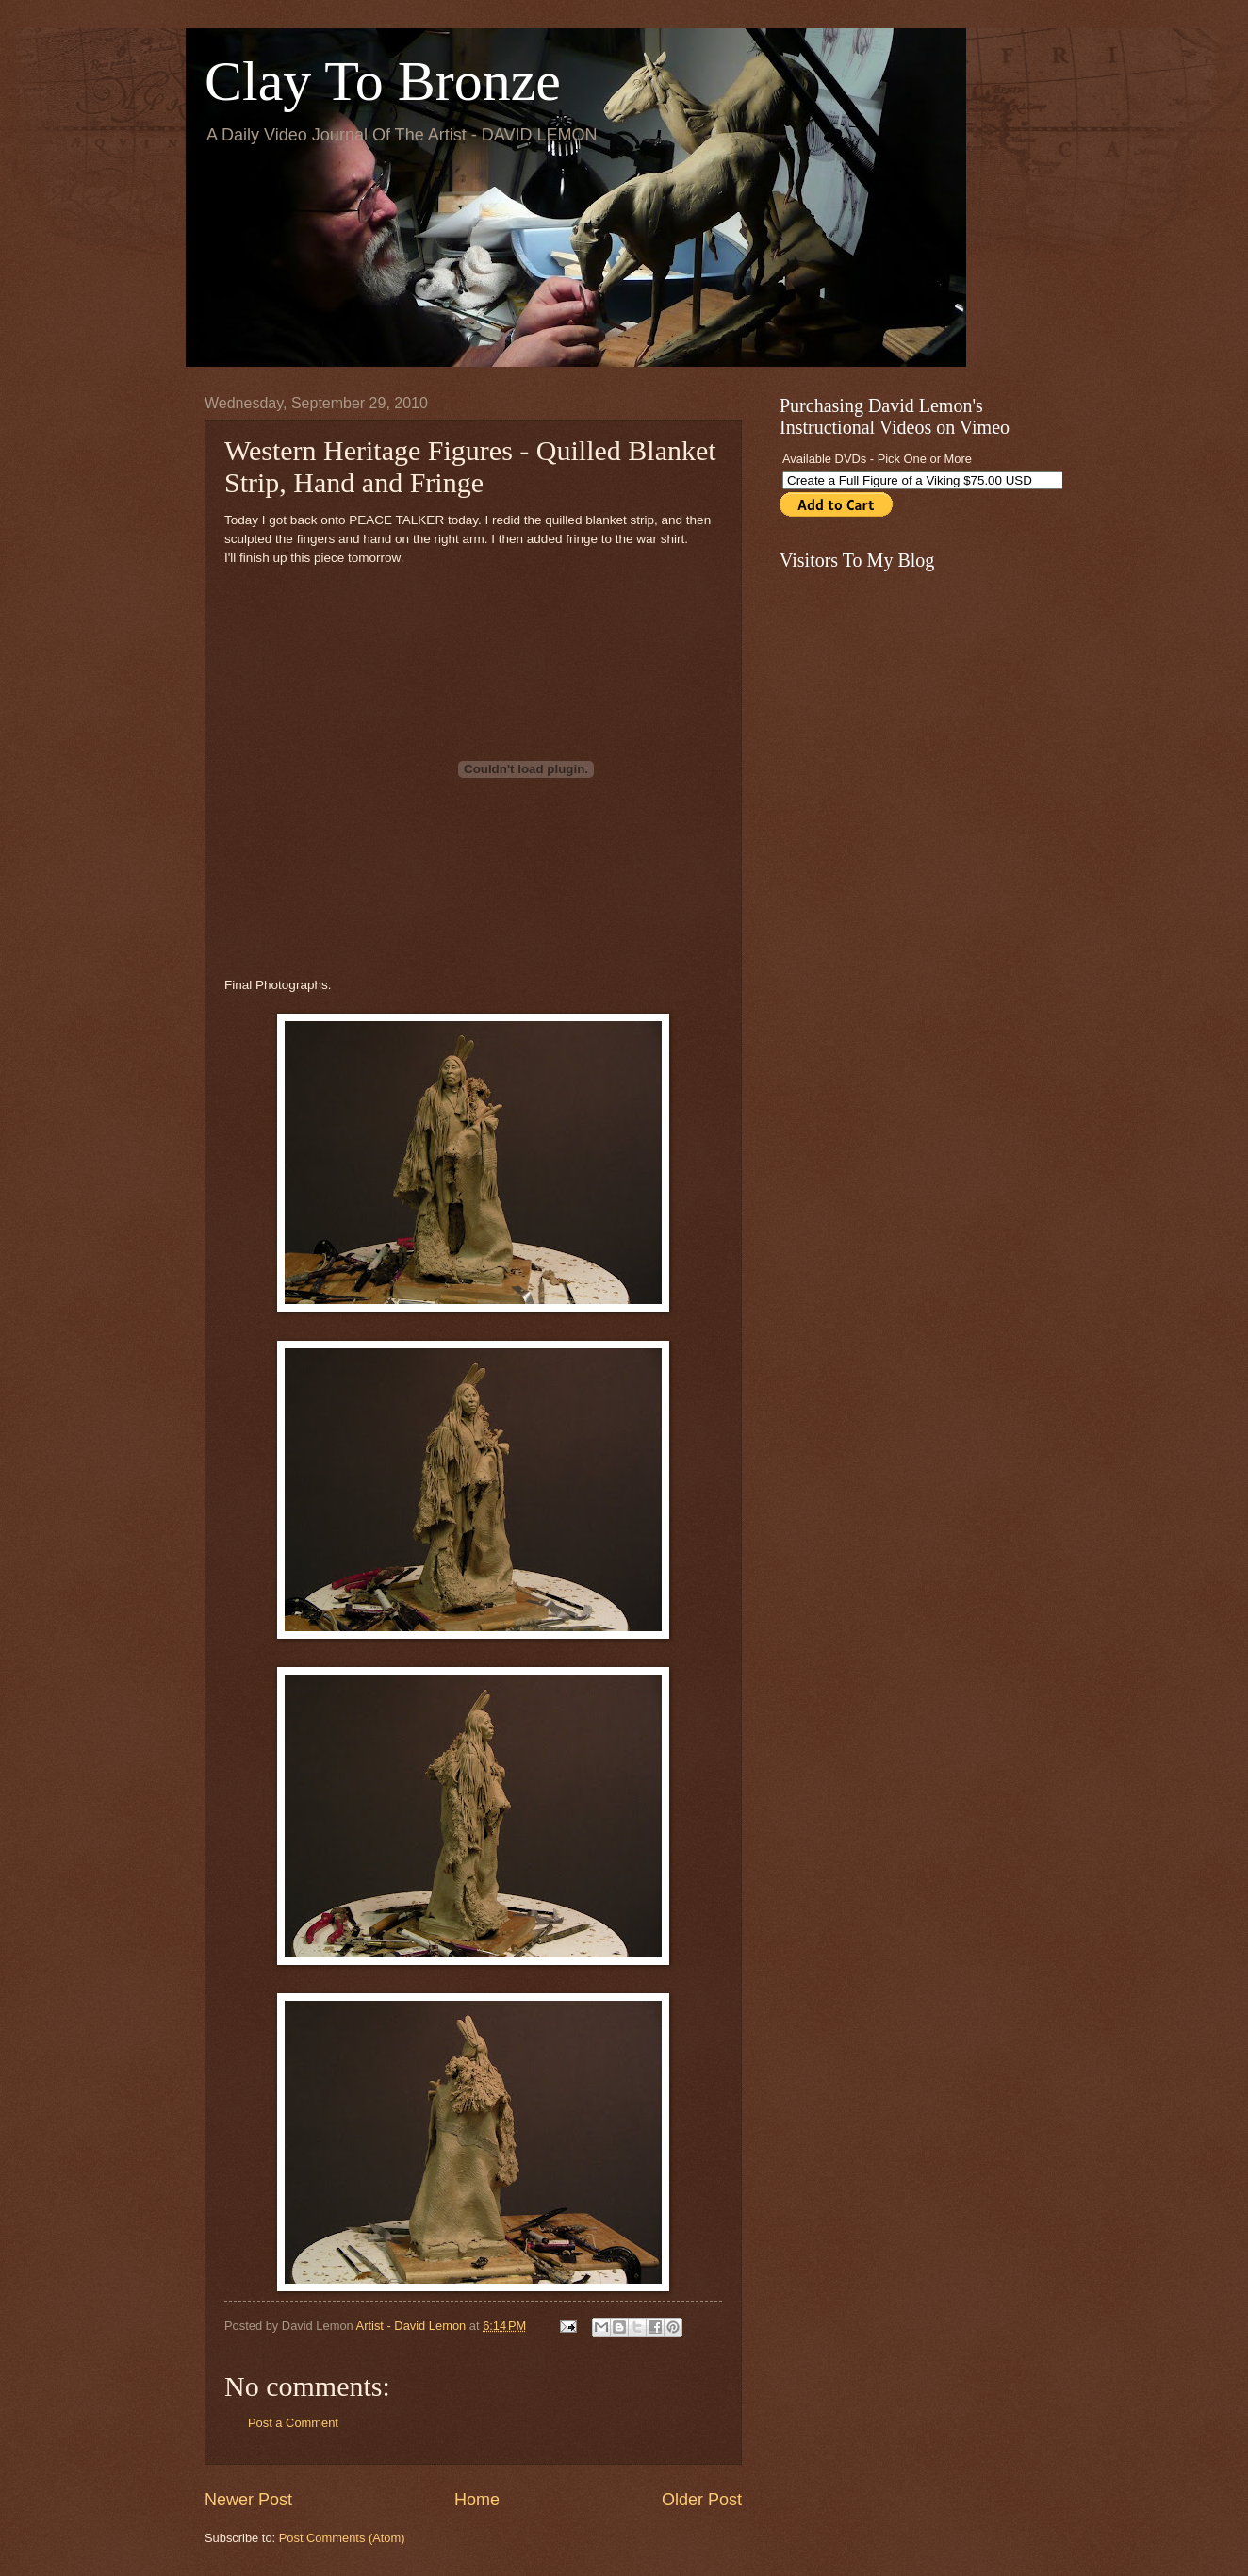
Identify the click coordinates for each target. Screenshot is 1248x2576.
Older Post (702, 2499)
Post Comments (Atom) (342, 2538)
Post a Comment (293, 2423)
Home (477, 2499)
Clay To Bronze (383, 81)
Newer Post (248, 2499)
